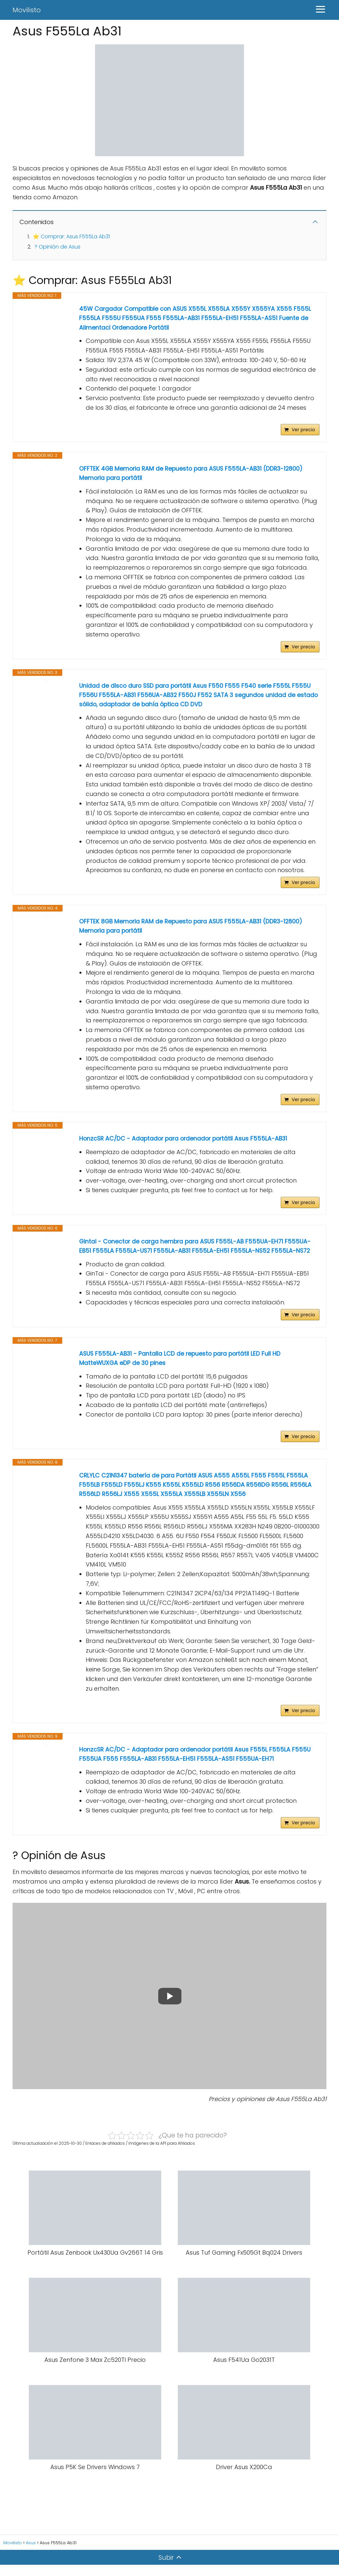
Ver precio (303, 431)
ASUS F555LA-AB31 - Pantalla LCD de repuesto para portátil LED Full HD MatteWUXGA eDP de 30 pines (182, 1366)
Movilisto (27, 10)
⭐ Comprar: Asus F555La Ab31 (71, 236)
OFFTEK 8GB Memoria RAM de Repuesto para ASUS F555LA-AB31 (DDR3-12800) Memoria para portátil (194, 930)
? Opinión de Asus (57, 247)
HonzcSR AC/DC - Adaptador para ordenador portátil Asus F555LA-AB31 (186, 1144)
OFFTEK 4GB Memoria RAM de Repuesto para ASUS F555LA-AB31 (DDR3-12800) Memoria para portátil (194, 475)
